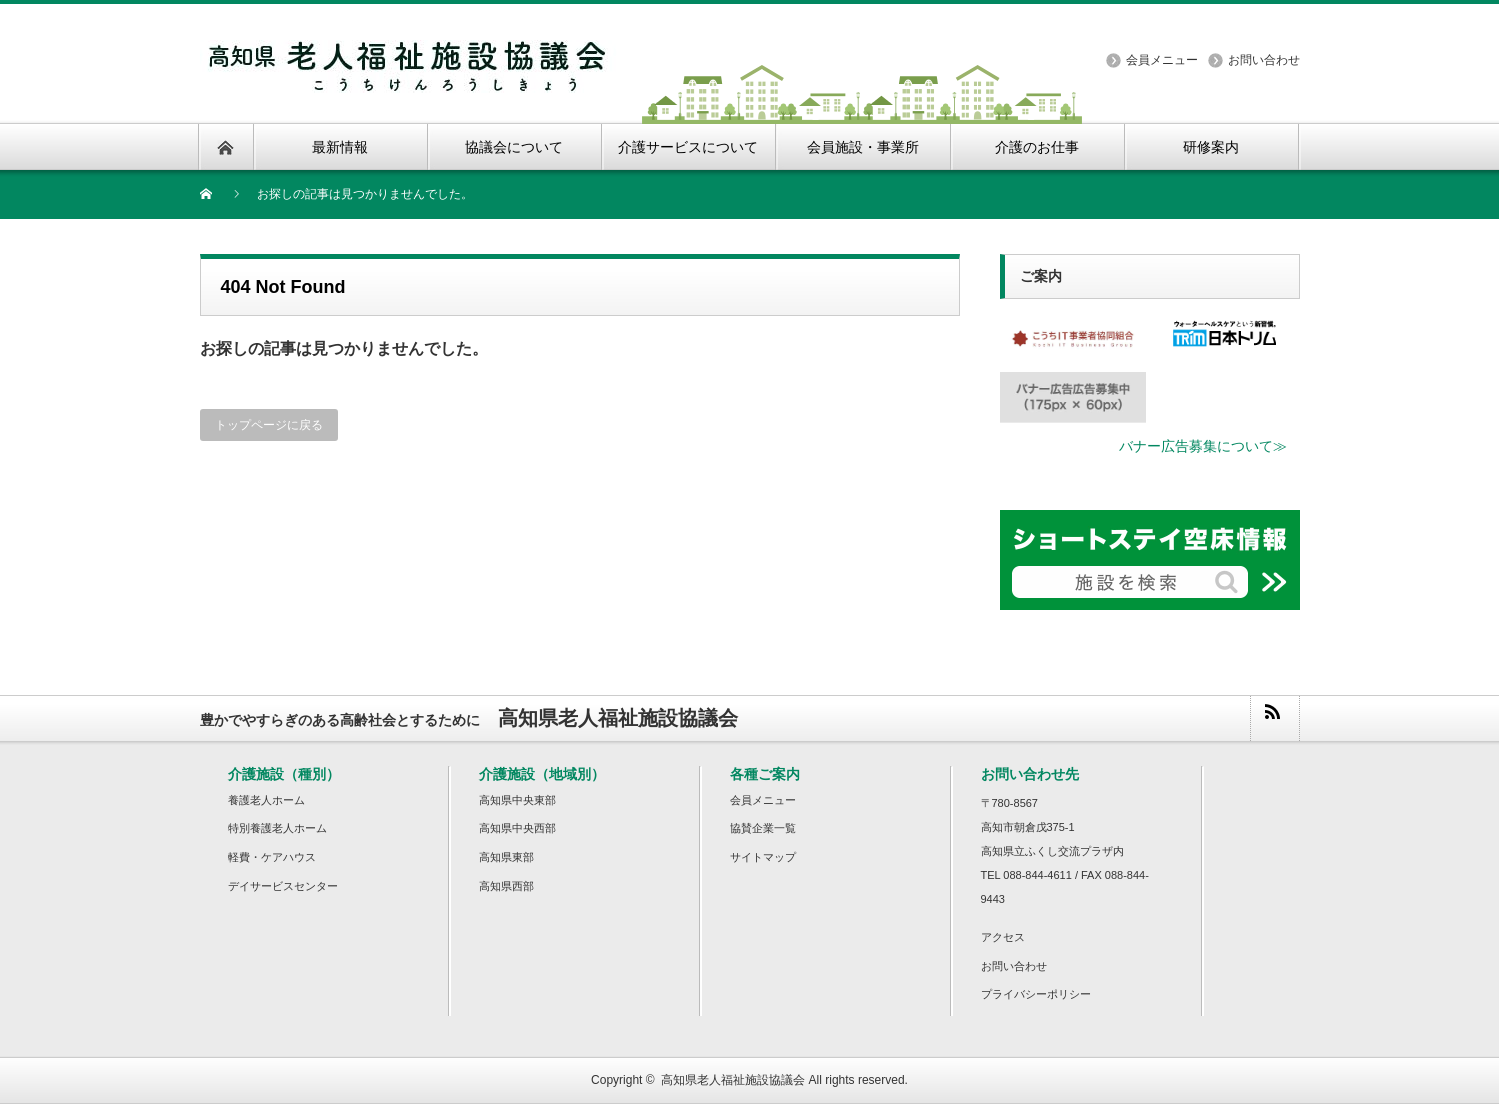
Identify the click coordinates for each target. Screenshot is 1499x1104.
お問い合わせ (1264, 60)
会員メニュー (1162, 60)
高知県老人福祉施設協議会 (733, 1080)
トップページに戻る (269, 425)
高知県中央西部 (517, 828)
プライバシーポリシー (1036, 994)
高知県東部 (506, 857)
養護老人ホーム (266, 800)
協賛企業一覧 (763, 828)
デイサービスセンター (283, 886)
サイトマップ (763, 857)
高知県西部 (506, 886)
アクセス (1003, 937)
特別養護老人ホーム (277, 828)
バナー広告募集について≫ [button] (1203, 446)
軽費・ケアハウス (272, 857)
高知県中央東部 (517, 800)
